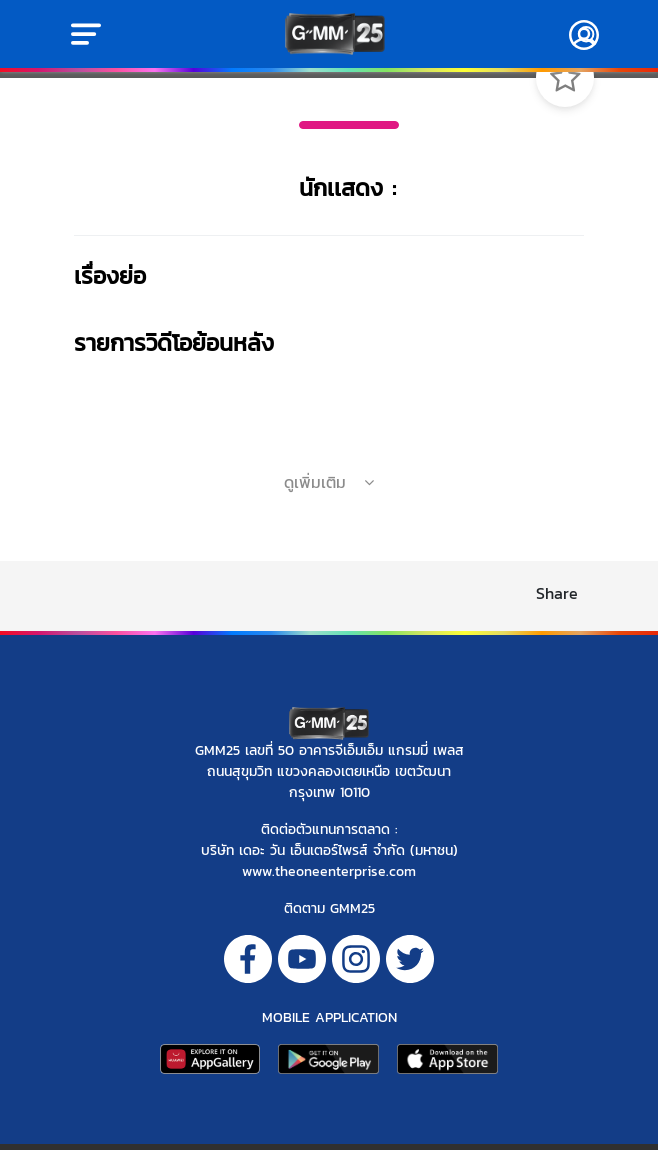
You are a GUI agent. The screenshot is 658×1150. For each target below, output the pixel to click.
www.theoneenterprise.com (329, 871)
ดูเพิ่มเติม (329, 482)
